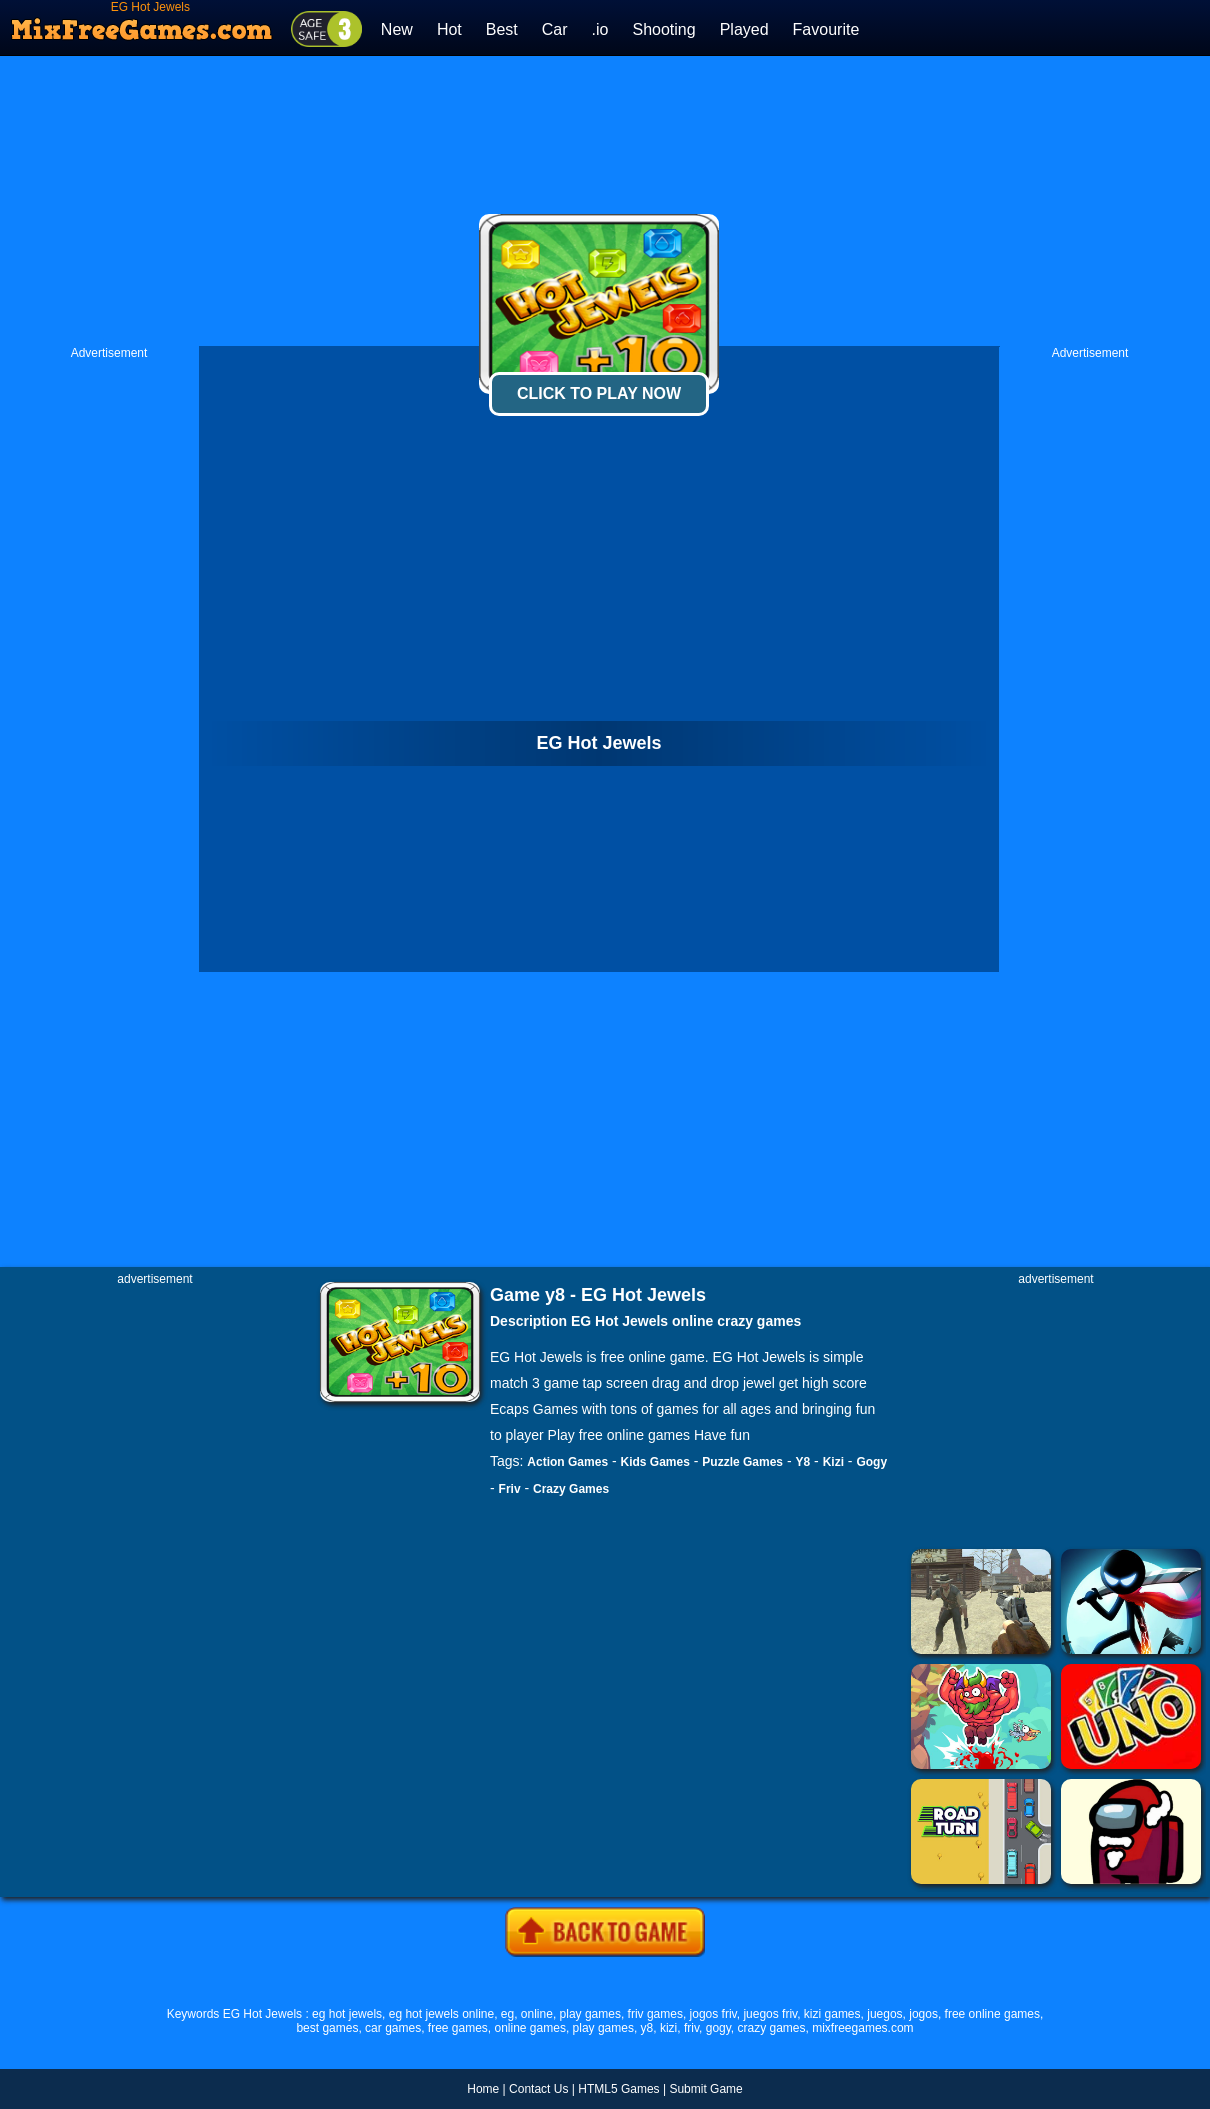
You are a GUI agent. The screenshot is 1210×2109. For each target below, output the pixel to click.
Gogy (871, 1462)
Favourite (826, 29)
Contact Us (538, 2089)
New (397, 29)
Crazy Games (571, 1489)
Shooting (663, 29)
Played (744, 29)
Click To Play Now (599, 393)
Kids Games (655, 1462)
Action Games (567, 1462)
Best (502, 29)
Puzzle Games (742, 1462)
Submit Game (705, 2089)
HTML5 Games (618, 2089)
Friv (510, 1489)
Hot (449, 29)
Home (483, 2089)
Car (555, 29)
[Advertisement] (605, 201)
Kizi (833, 1462)
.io (600, 29)
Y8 (803, 1462)
